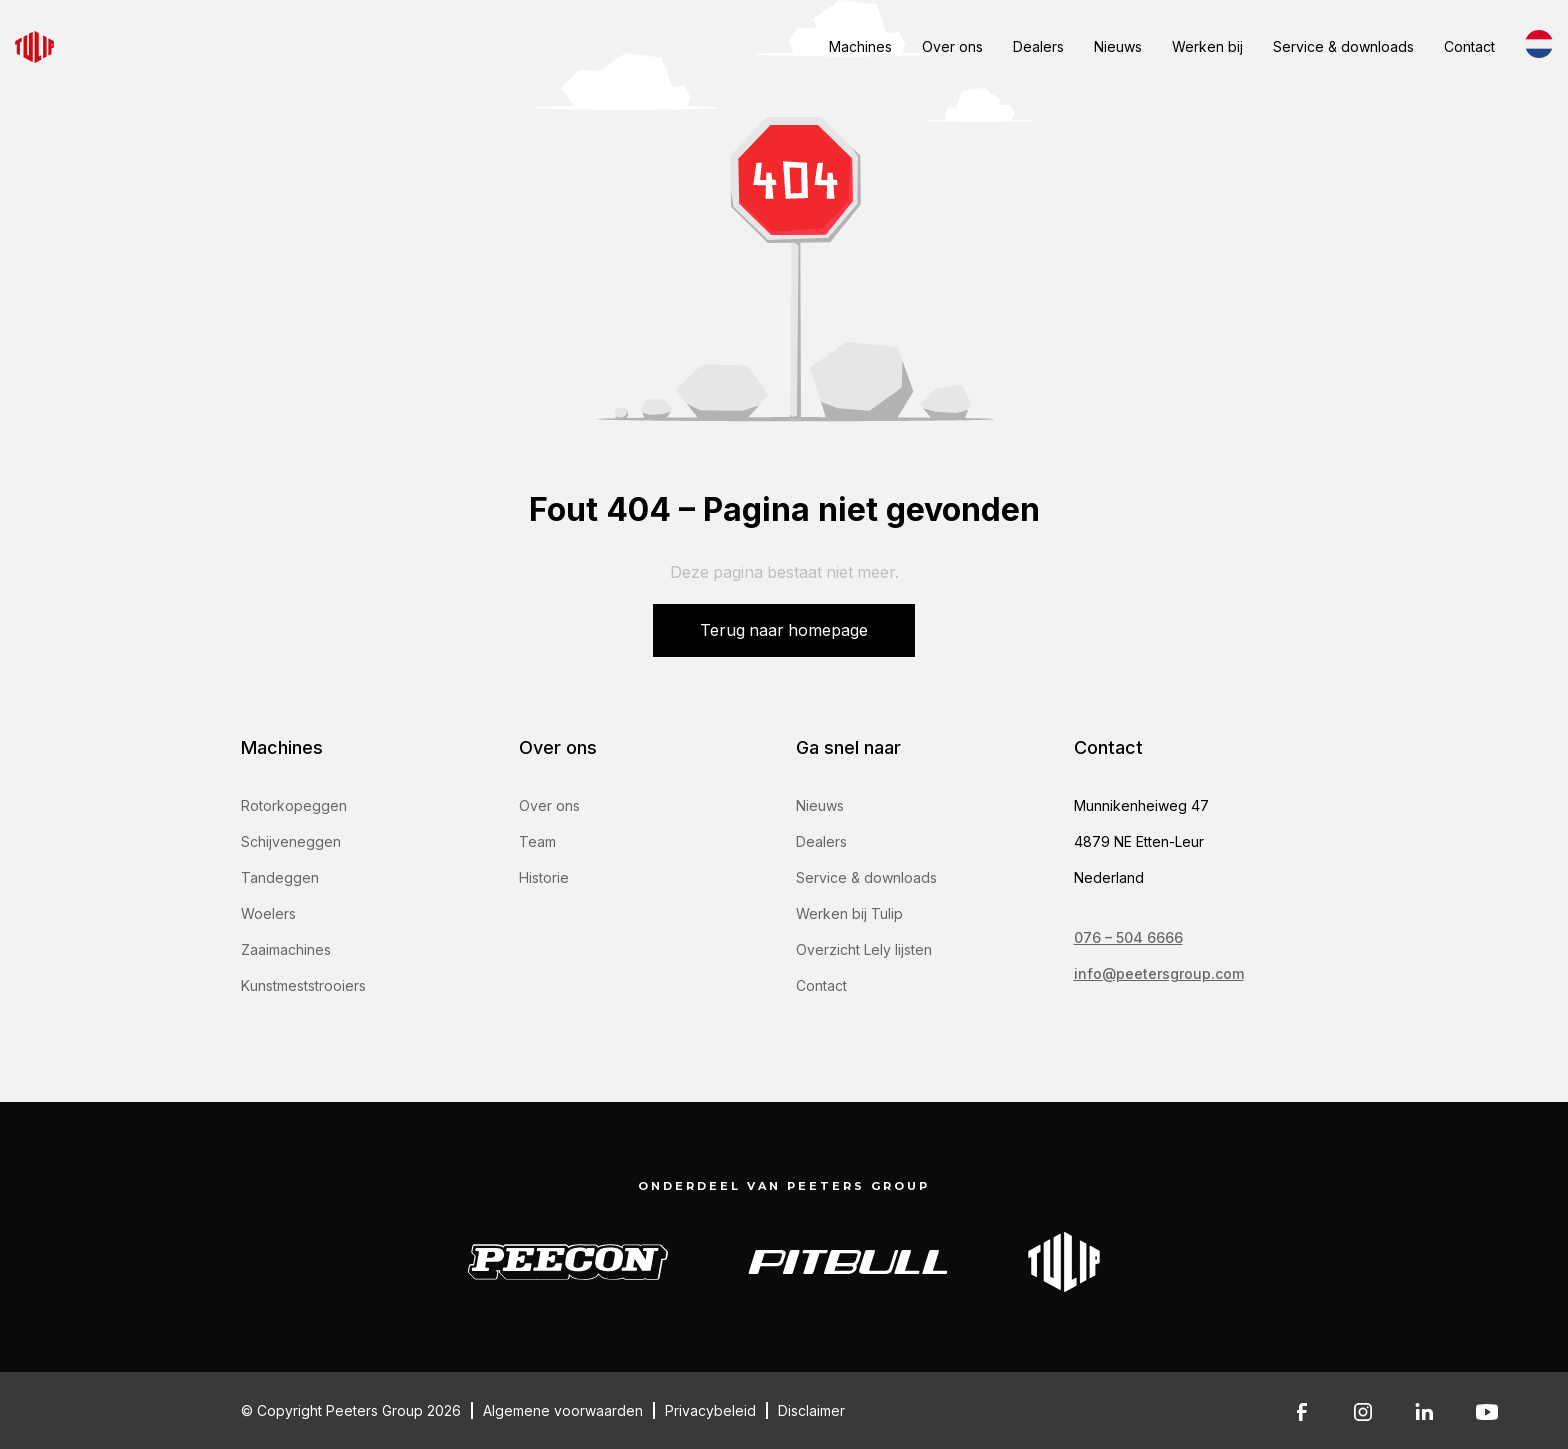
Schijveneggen (291, 841)
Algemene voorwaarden (563, 1410)
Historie (544, 877)
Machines (860, 46)
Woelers (268, 913)
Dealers (1038, 46)
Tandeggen (280, 877)
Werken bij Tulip (849, 913)
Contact (1469, 46)
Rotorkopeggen (294, 805)
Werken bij (1207, 46)
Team (537, 841)
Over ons (952, 46)
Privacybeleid (710, 1410)
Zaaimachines (286, 949)
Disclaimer (811, 1410)
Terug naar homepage (784, 630)
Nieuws (1118, 46)
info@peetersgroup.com (1159, 973)
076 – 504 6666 (1128, 937)
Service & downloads (1343, 46)
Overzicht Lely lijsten (864, 949)
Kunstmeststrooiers (303, 985)
